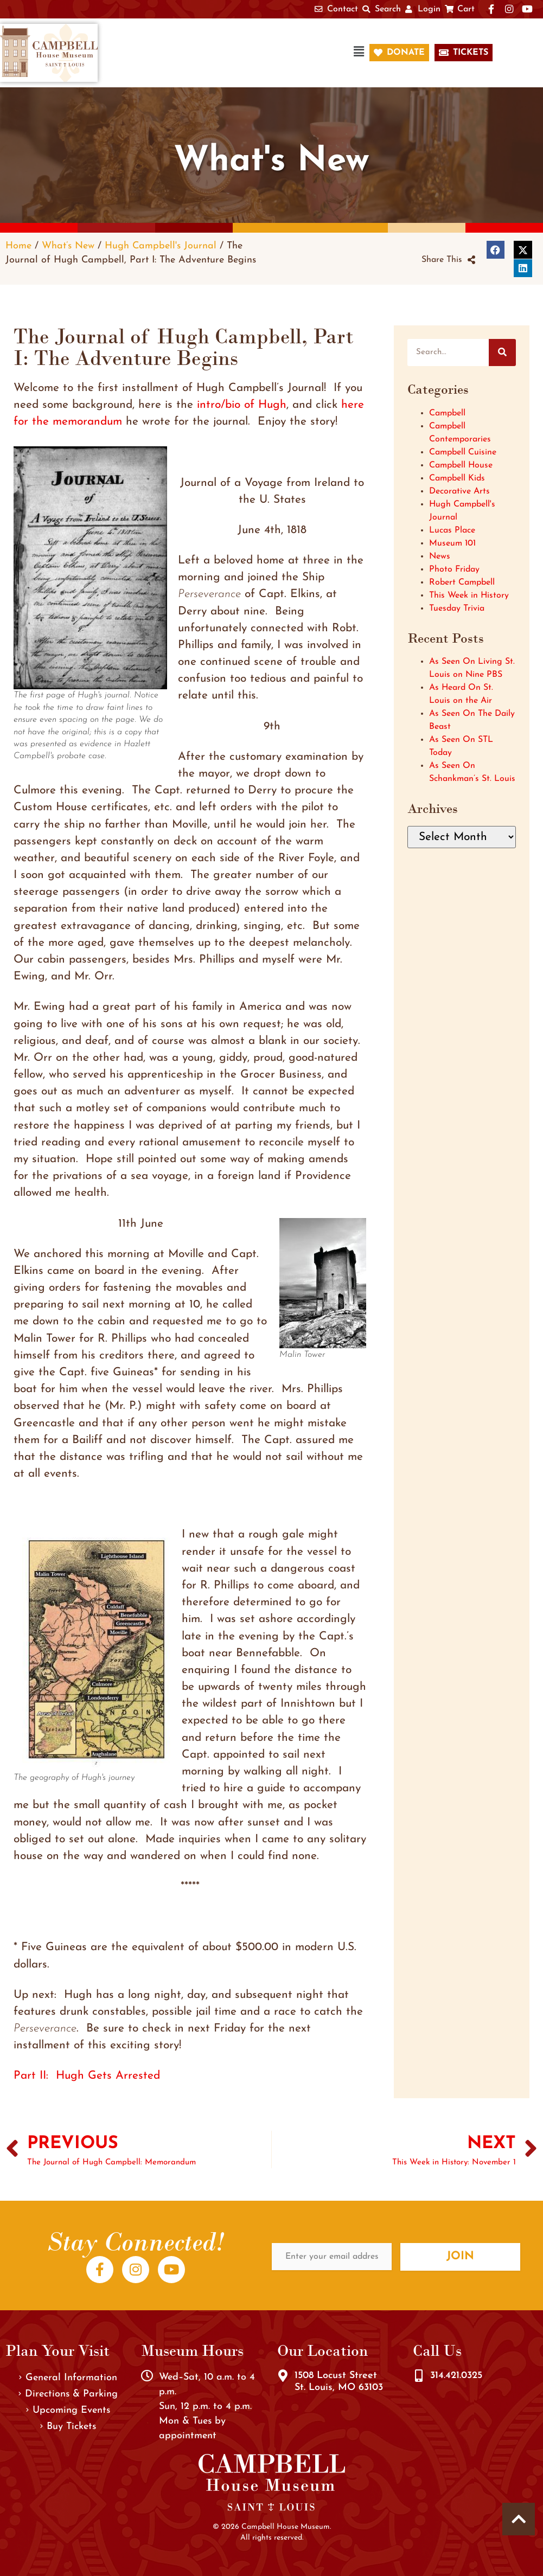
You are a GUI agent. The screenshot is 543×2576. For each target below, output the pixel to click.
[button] (238, 53)
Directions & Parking (68, 2394)
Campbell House (461, 465)
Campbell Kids (457, 478)
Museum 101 (452, 543)
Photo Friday (454, 569)
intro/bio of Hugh (241, 405)
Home (18, 246)
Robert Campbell (462, 582)
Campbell (447, 413)
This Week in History (469, 595)
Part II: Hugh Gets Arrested (87, 2075)
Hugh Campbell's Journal (160, 246)
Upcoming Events (68, 2410)
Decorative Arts (459, 491)
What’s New (68, 246)
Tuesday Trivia (456, 608)
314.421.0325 (456, 2375)
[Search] (502, 352)
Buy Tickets (68, 2426)
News (439, 556)
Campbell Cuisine (462, 452)
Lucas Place (452, 530)
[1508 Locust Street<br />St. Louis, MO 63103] (283, 2376)
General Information (68, 2378)
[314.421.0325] (419, 2376)
